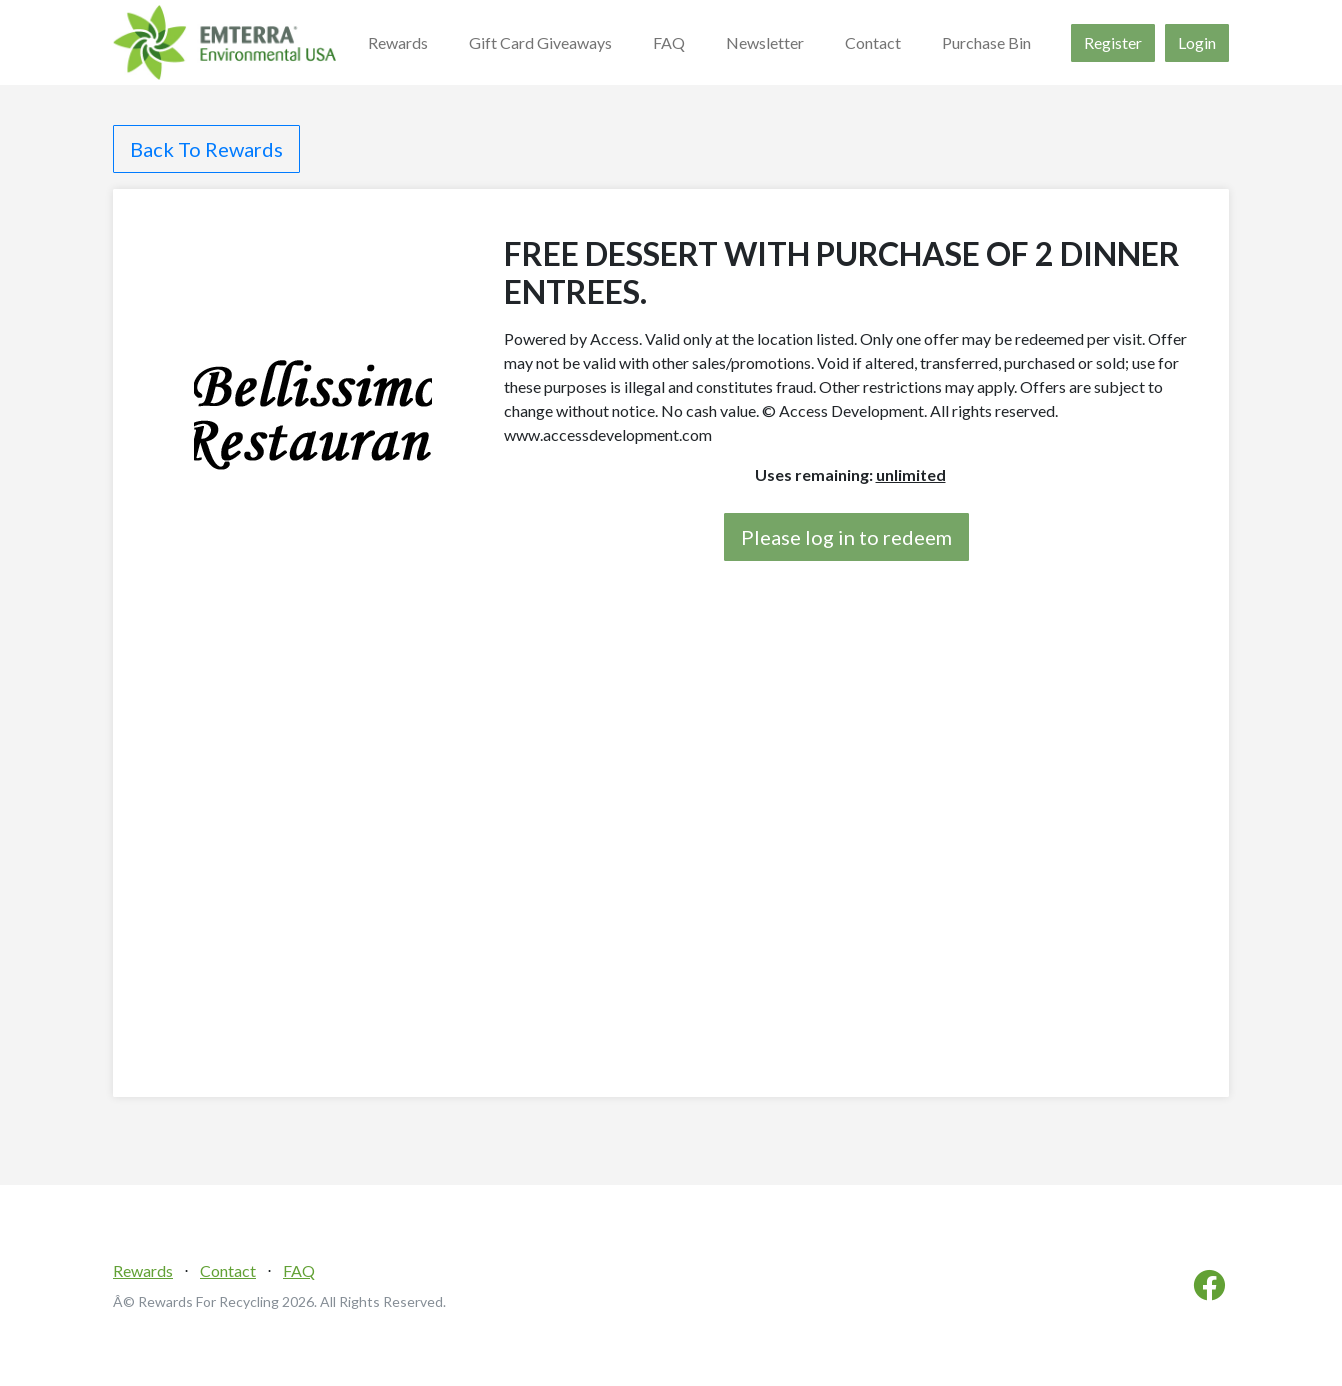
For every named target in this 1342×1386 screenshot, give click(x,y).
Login (1197, 42)
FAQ (669, 42)
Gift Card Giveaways (540, 42)
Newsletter (765, 42)
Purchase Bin (986, 42)
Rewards (398, 42)
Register (1113, 42)
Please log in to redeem (846, 537)
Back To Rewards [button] (206, 149)
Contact (873, 42)
